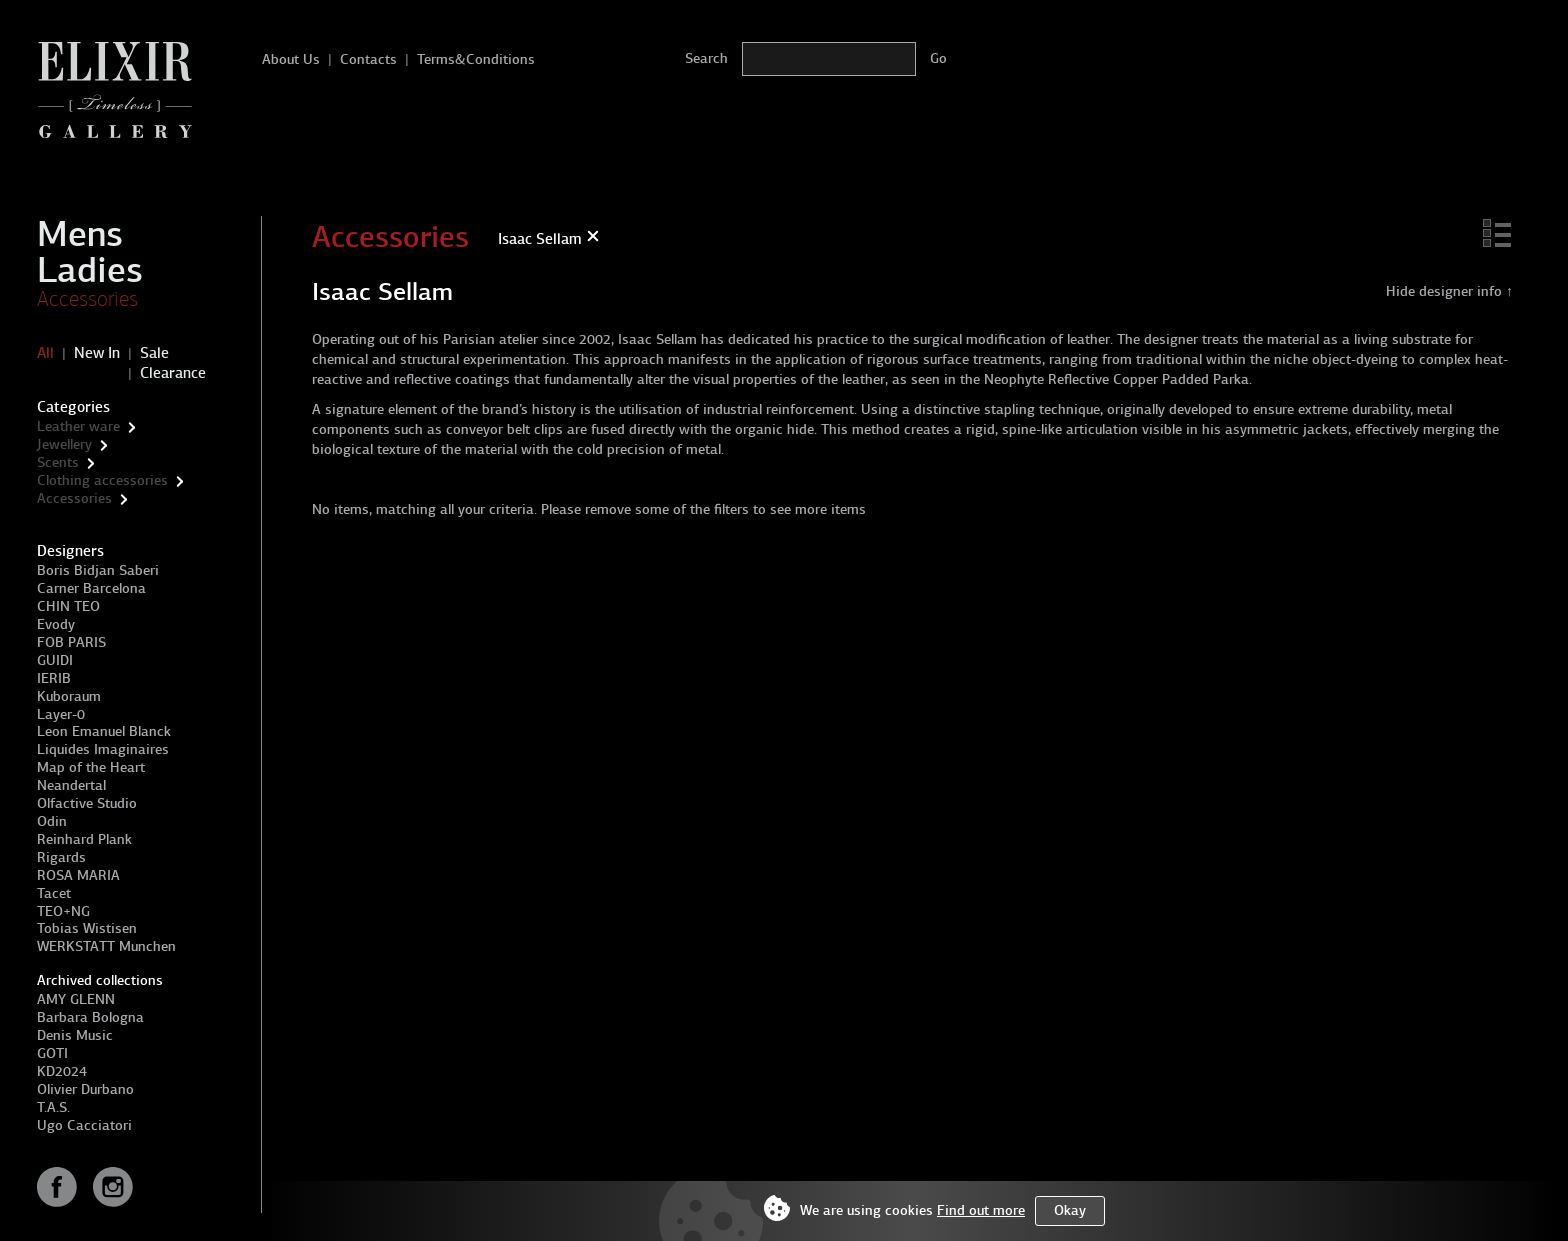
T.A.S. (53, 1107)
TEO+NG (63, 911)
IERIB (54, 678)
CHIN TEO (68, 606)
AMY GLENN (76, 999)
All (45, 353)
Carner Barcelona (91, 588)
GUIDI (55, 660)
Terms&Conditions (476, 59)
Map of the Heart (91, 767)
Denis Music (75, 1035)
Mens (80, 234)
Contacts (368, 59)
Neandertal (71, 785)
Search (706, 58)
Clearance (173, 373)
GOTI (52, 1053)
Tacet (54, 893)
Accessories (87, 299)
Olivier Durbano (85, 1089)
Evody (56, 624)
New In (97, 353)
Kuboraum (69, 696)
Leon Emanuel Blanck (104, 731)
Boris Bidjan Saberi (98, 570)
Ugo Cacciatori (84, 1125)
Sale (154, 353)
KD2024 (62, 1071)
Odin (52, 821)
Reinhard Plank (84, 839)
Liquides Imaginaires (103, 749)
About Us (291, 59)
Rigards (61, 857)
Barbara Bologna (90, 1017)
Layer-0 (61, 714)
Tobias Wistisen (87, 928)
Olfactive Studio (87, 803)
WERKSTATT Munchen (106, 946)
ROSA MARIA (78, 875)
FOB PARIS (71, 642)
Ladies (90, 270)
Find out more (981, 1210)
